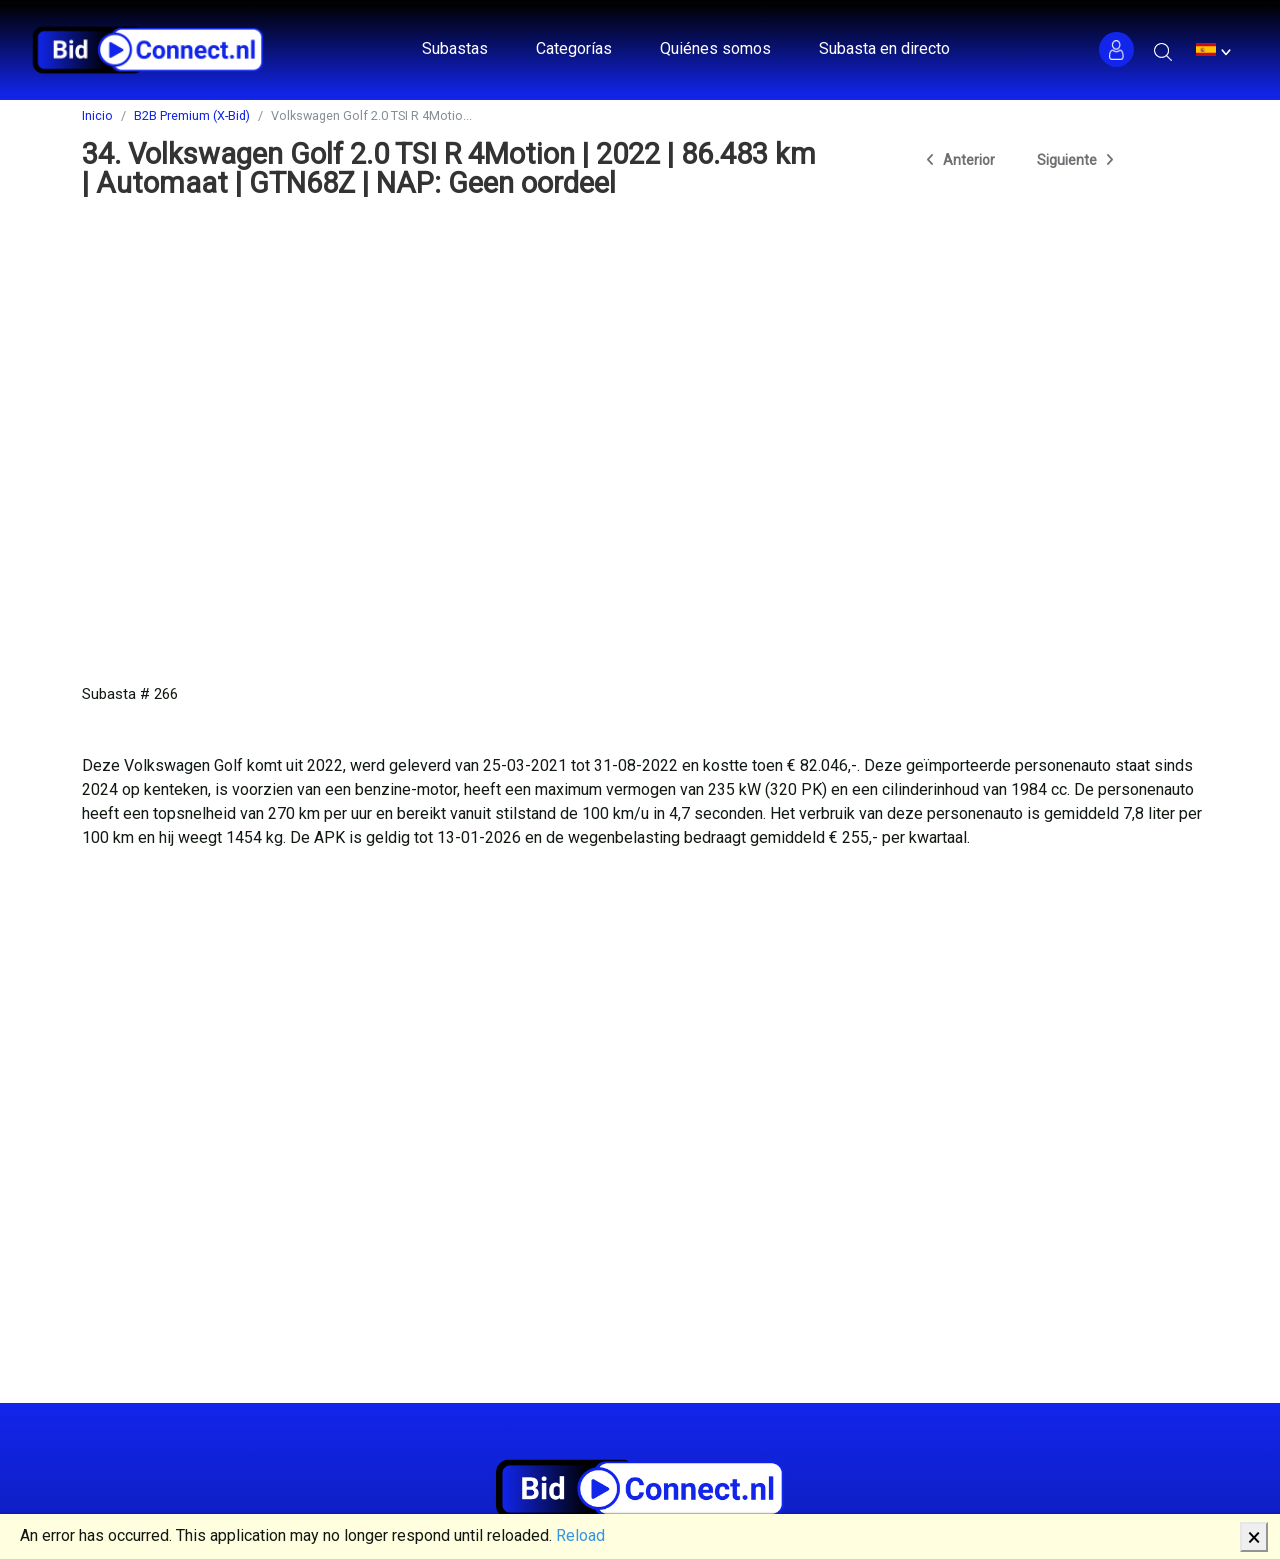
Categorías (574, 48)
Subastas (455, 48)
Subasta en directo (884, 48)
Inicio (97, 115)
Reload (580, 1535)
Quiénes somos (715, 48)
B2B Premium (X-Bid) (192, 115)
